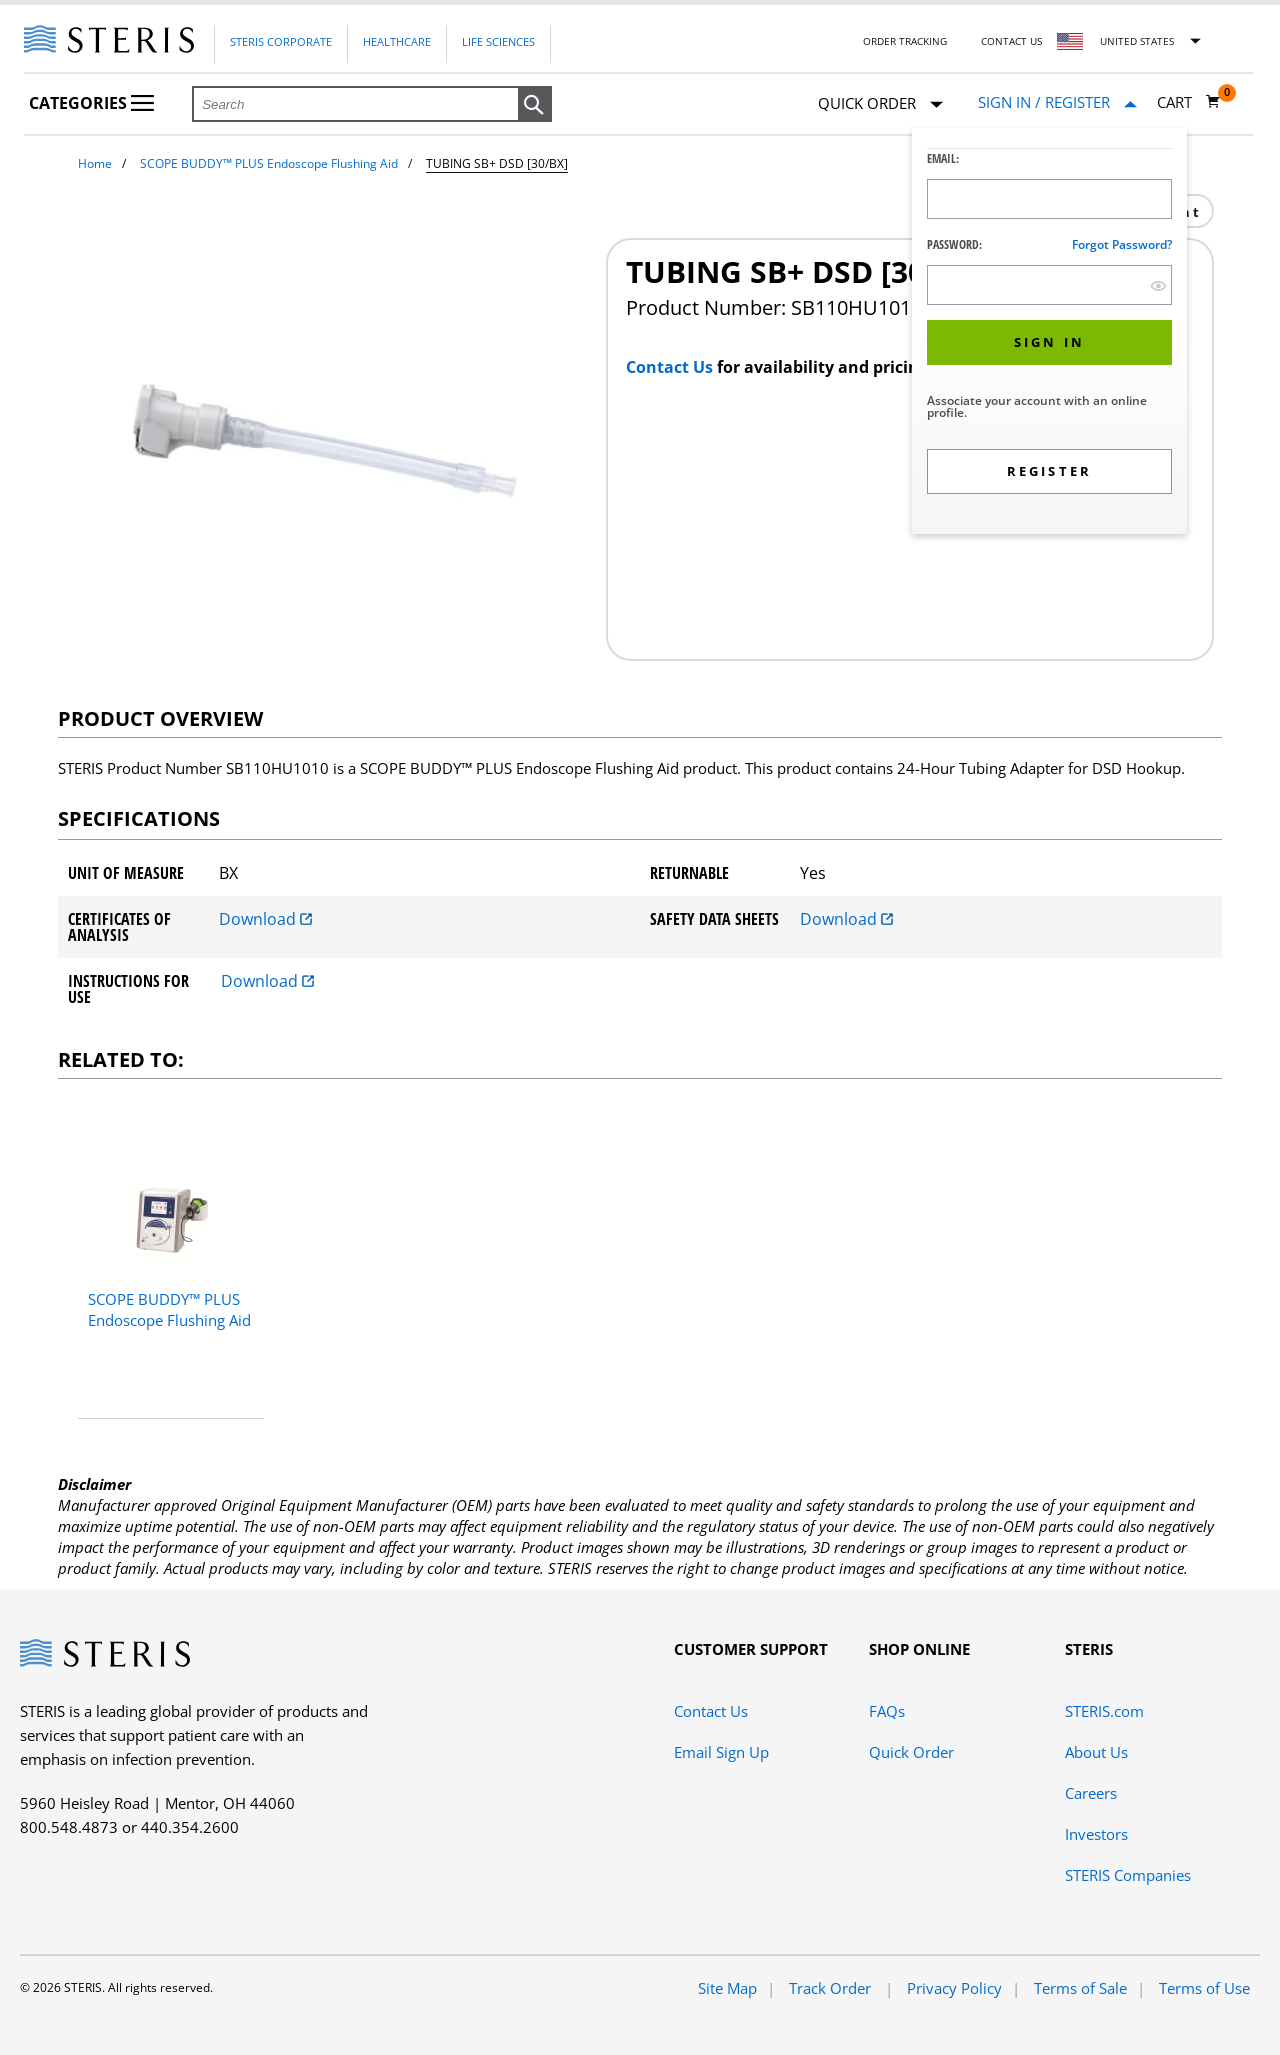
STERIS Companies (1128, 1875)
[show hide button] (1158, 285)
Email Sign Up (721, 1752)
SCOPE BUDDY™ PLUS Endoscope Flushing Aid (269, 163)
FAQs (887, 1711)
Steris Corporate (281, 41)
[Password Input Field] (1049, 285)
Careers (1091, 1793)
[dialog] (1049, 333)
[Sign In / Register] (1057, 102)
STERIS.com (1104, 1711)
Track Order (832, 1988)
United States (1137, 41)
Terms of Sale (1080, 1988)
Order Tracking (905, 41)
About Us (1096, 1752)
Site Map (727, 1988)
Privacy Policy (954, 1988)
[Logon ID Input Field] (1049, 199)
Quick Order (880, 104)
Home (95, 163)
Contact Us (1011, 41)
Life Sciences (498, 41)
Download (265, 919)
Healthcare (397, 41)
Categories (91, 103)
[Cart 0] (1189, 102)
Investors (1096, 1834)
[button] (535, 105)
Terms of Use (1204, 1988)
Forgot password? (1122, 244)
